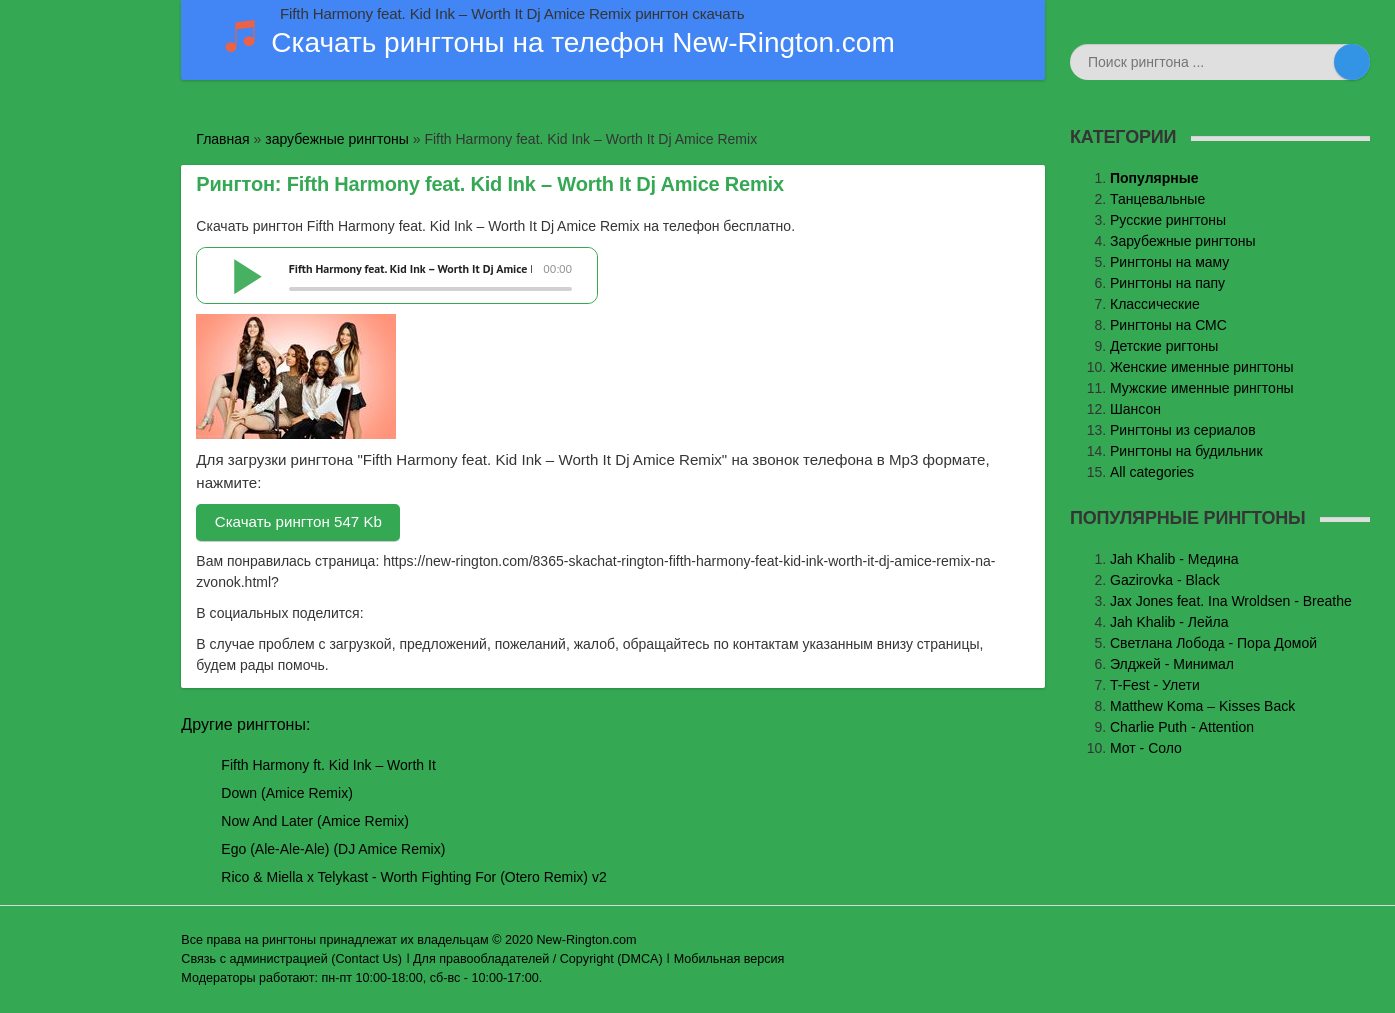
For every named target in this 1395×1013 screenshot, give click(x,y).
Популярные (1154, 178)
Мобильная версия (729, 959)
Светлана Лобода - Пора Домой (1213, 643)
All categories (1152, 472)
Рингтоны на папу (1167, 283)
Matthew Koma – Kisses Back (1202, 706)
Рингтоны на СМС (1168, 325)
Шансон (1135, 409)
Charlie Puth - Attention (1182, 727)
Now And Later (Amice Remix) (315, 821)
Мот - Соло (1146, 748)
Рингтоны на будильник (1186, 451)
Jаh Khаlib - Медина (1174, 559)
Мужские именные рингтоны (1202, 388)
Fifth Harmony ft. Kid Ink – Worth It (328, 765)
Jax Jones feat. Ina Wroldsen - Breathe (1231, 601)
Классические (1155, 304)
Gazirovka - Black (1165, 580)
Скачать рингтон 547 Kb (298, 521)
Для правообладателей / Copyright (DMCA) (538, 959)
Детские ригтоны (1164, 346)
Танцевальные (1157, 199)
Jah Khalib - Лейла (1169, 622)
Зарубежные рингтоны (1183, 241)
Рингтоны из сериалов (1183, 430)
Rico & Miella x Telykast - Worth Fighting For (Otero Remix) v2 (413, 877)
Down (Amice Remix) (286, 793)
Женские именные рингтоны (1202, 367)
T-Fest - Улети (1155, 685)
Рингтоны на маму (1169, 262)
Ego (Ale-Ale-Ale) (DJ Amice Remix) (333, 849)
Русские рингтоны (1168, 220)
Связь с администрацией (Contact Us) (291, 959)
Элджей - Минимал (1172, 664)
